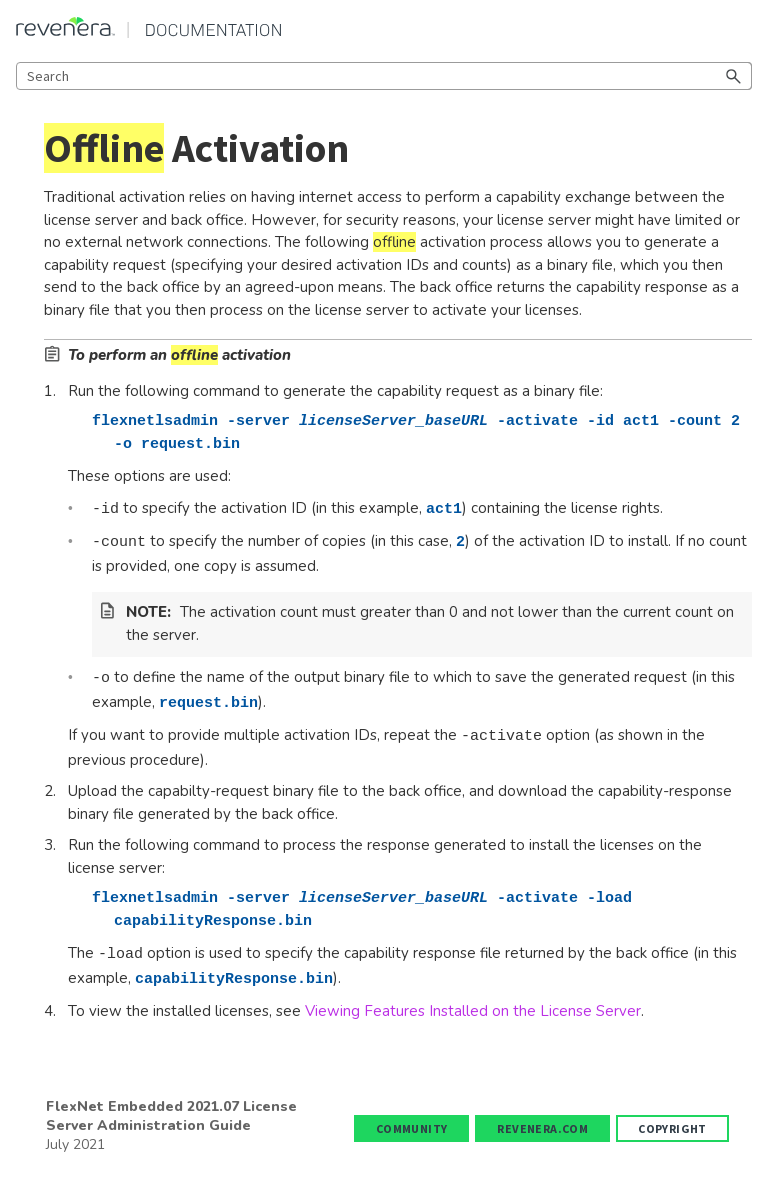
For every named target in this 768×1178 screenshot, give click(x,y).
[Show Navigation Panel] (741, 27)
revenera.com (542, 1128)
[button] (734, 76)
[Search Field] (384, 76)
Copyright (672, 1128)
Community (412, 1128)
